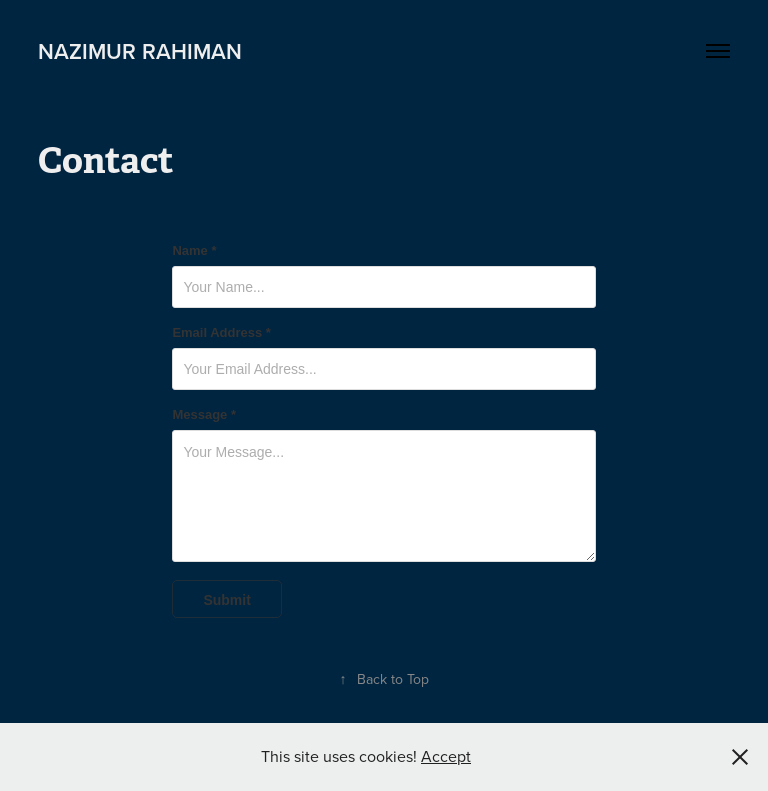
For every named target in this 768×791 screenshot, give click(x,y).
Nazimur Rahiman (140, 51)
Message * (204, 415)
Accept (446, 756)
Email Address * (221, 333)
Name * (194, 251)
